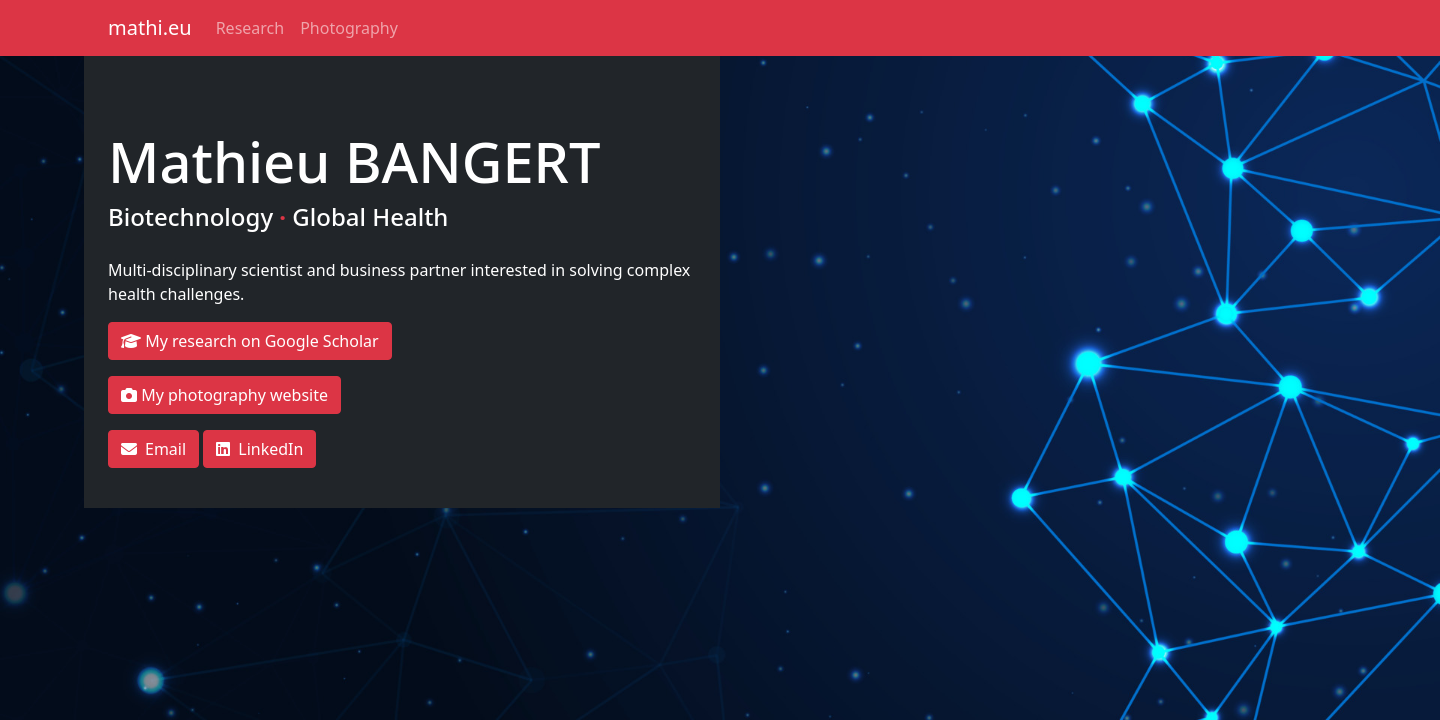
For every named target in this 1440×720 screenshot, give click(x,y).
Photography (349, 28)
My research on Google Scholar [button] (250, 341)
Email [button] (153, 449)
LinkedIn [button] (259, 449)
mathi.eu (150, 27)
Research (250, 28)
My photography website (224, 395)
